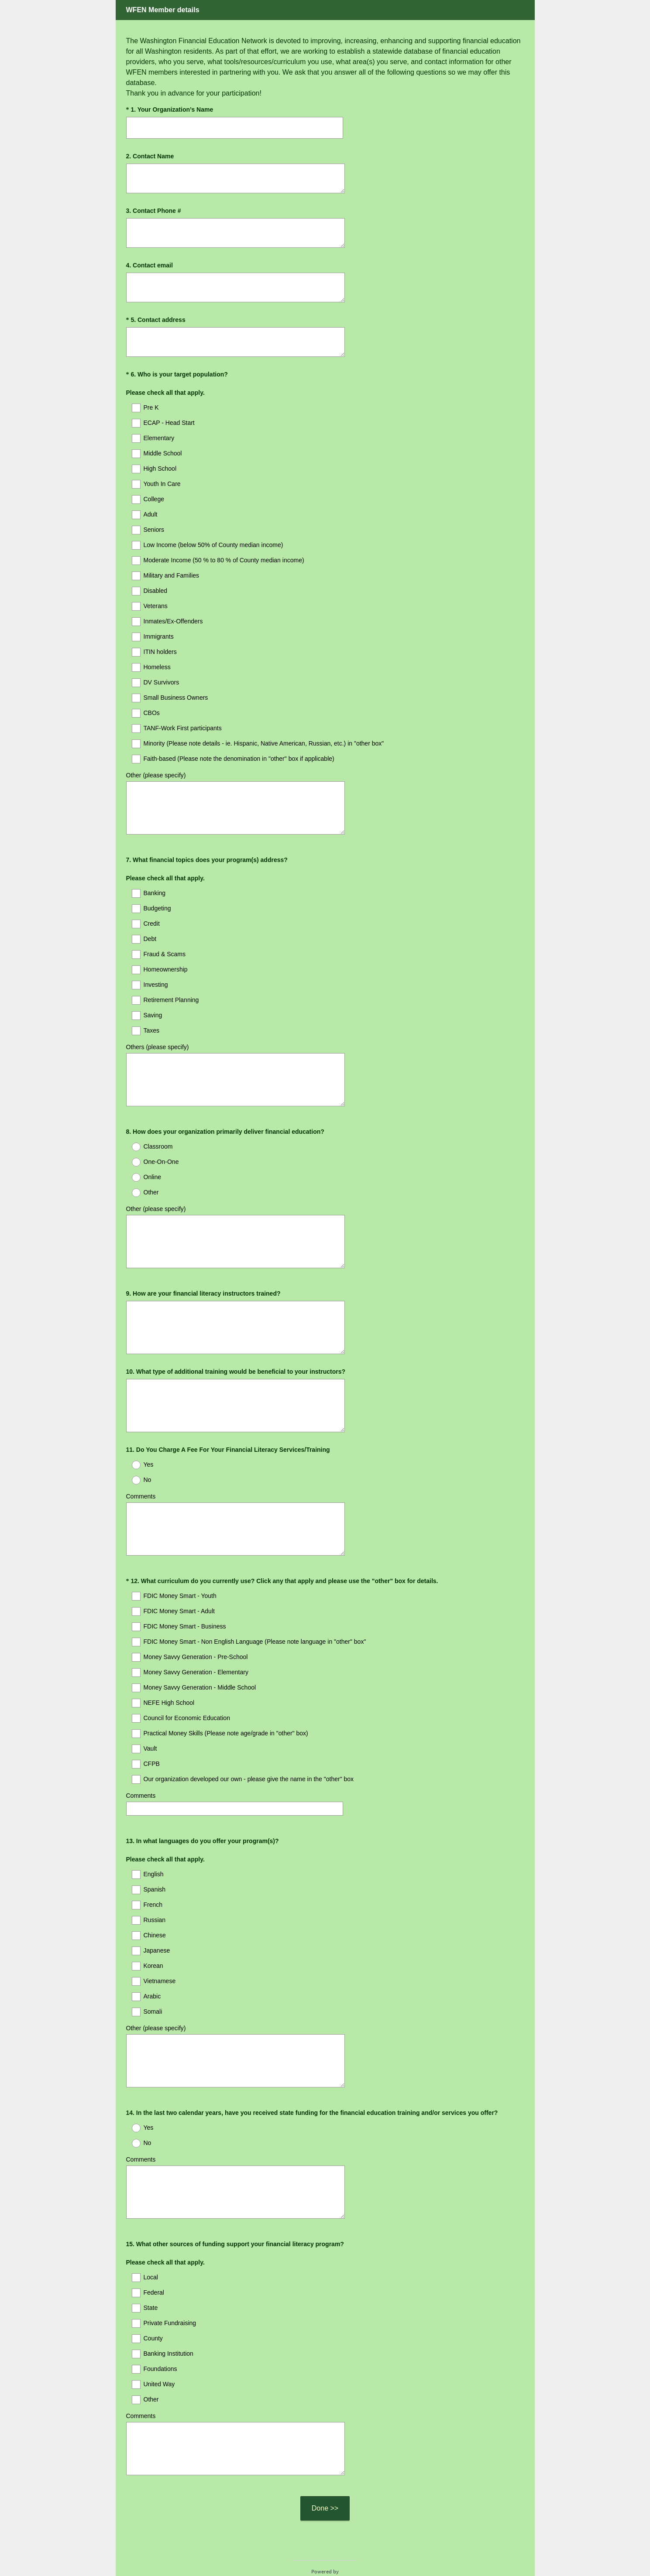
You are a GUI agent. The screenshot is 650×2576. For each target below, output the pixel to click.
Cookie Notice (336, 2554)
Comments (141, 1472)
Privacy (305, 2554)
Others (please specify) (157, 1039)
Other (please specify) (156, 775)
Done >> (325, 2445)
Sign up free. (368, 2529)
